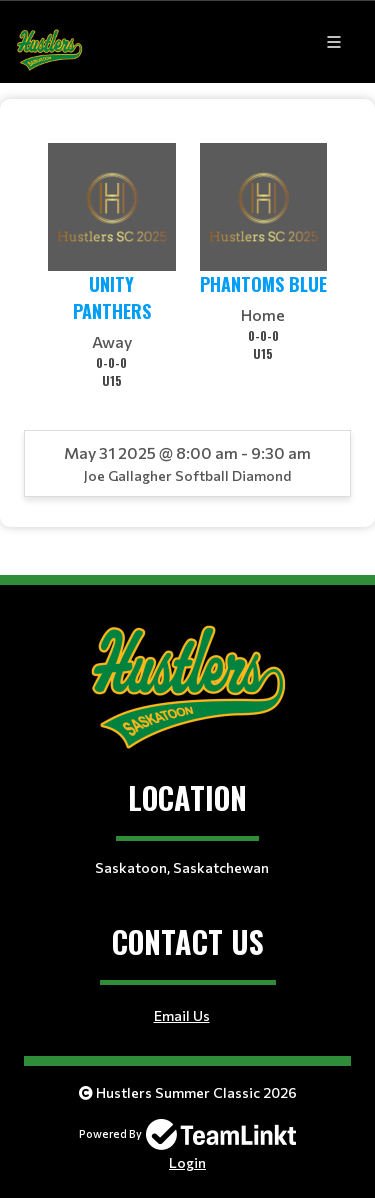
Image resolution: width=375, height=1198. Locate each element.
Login (187, 1162)
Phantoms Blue (263, 284)
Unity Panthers (112, 297)
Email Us (182, 1015)
